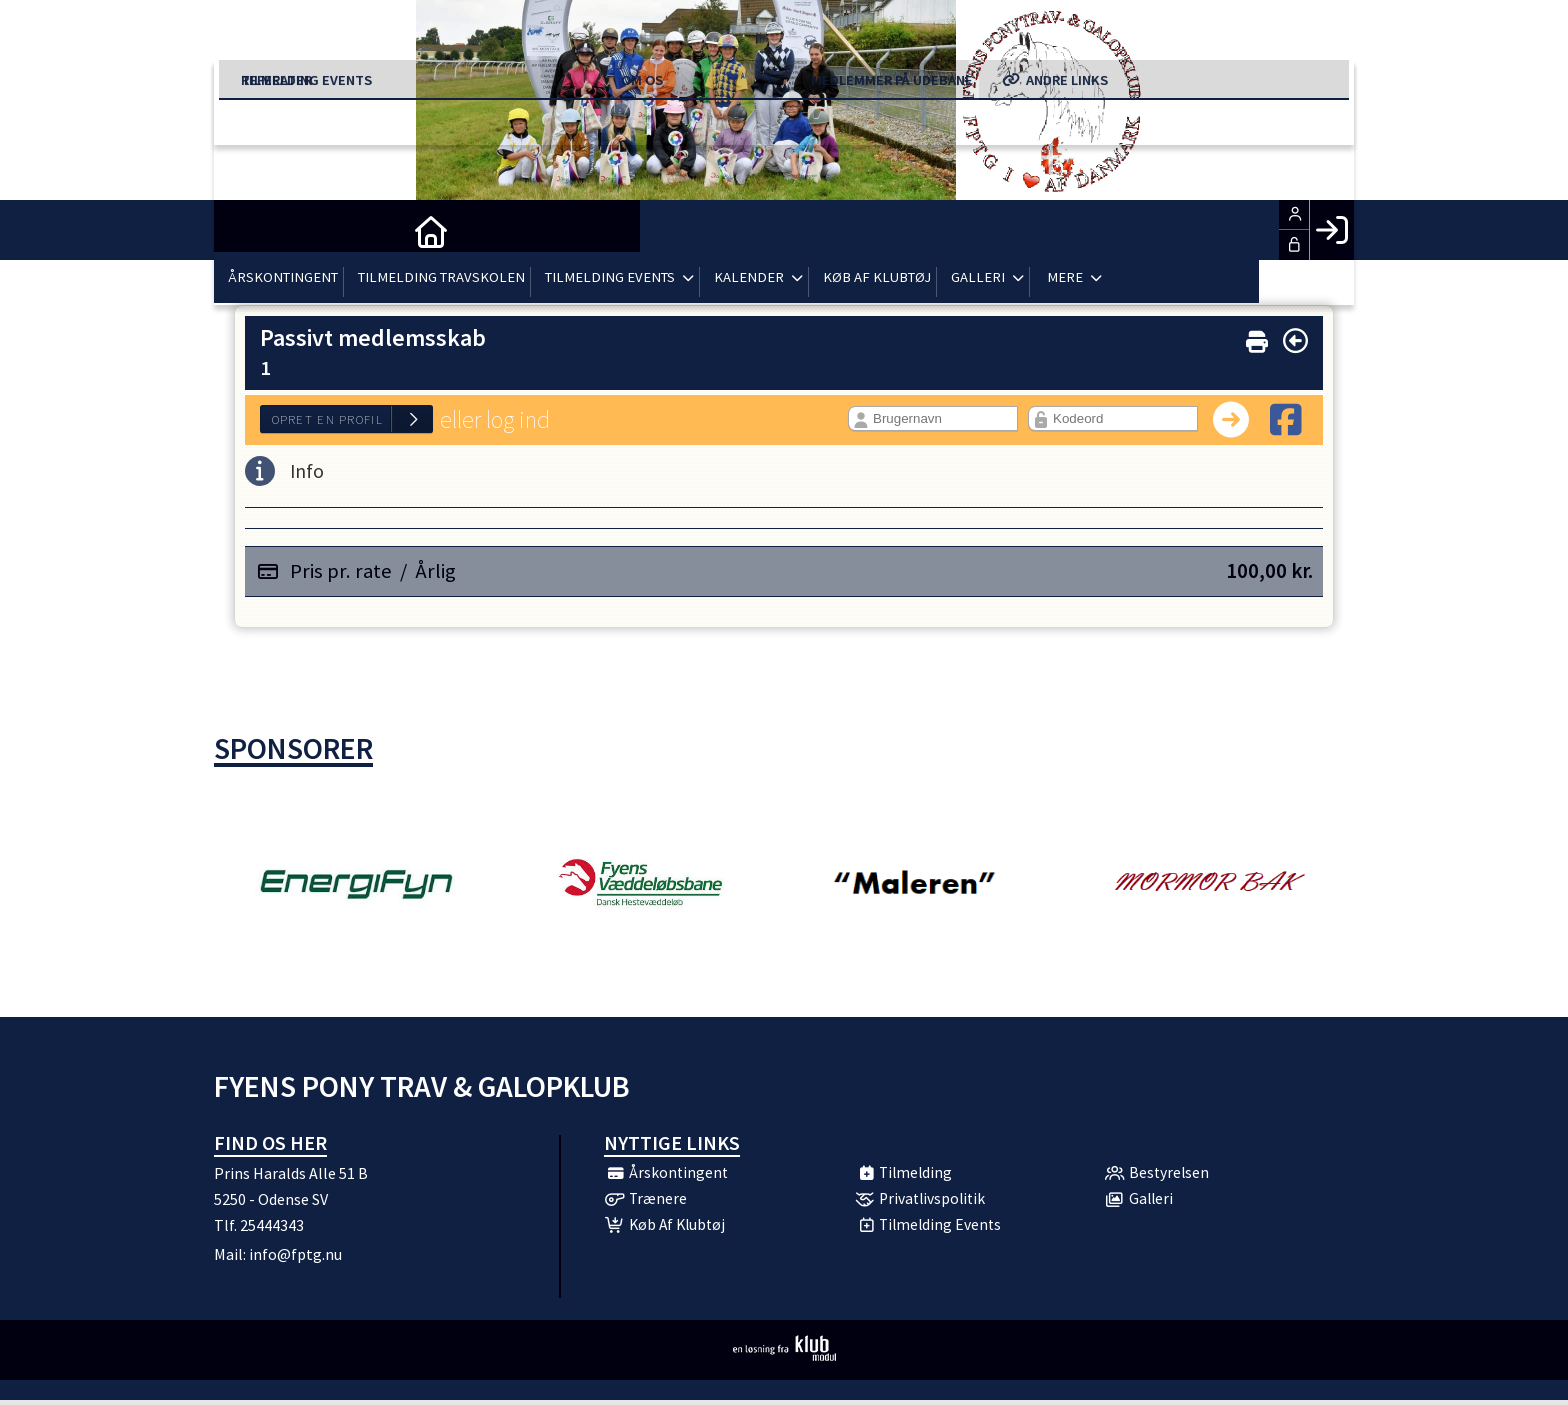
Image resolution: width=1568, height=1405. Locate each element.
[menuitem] (244, 230)
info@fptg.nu (295, 1254)
